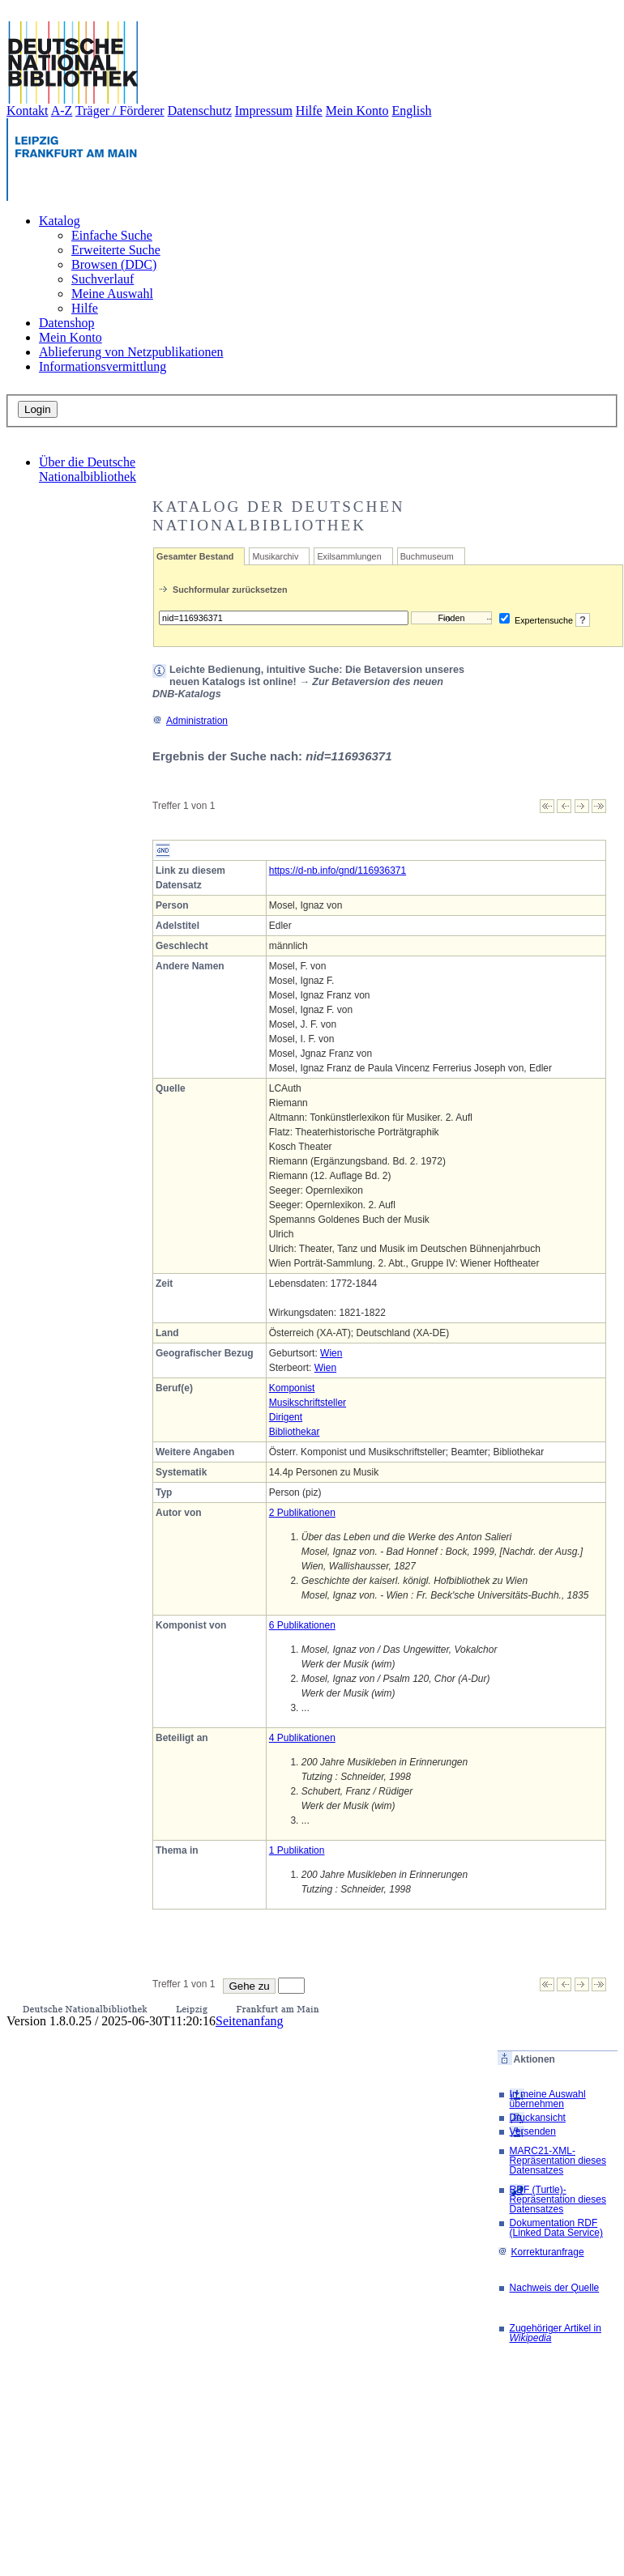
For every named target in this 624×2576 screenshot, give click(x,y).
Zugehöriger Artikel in (555, 2333)
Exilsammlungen (349, 556)
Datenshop (66, 323)
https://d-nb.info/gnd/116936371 (337, 870)
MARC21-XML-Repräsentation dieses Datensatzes (558, 2160)
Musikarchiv (275, 556)
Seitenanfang (250, 2021)
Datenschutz (200, 110)
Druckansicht (538, 2117)
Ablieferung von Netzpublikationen (131, 352)
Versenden (533, 2131)
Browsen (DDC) (113, 264)
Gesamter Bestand (194, 556)
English (412, 110)
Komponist (292, 1388)
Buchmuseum (427, 556)
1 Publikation (297, 1850)
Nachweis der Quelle (555, 2287)
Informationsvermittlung (102, 366)
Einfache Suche (111, 235)
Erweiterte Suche (115, 250)
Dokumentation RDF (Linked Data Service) (556, 2227)
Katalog (59, 221)
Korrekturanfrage (541, 2252)
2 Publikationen (302, 1512)
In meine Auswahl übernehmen (548, 2099)
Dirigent (285, 1417)
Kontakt (27, 110)
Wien (331, 1353)
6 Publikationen (302, 1625)
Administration (190, 720)
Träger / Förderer (120, 110)
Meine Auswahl (112, 293)
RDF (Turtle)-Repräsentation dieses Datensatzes (558, 2199)
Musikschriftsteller (307, 1402)
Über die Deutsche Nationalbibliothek (87, 469)
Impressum (264, 110)
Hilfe (309, 110)
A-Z (62, 110)
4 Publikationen (302, 1738)
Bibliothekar (294, 1431)
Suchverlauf (102, 279)
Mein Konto (357, 110)
